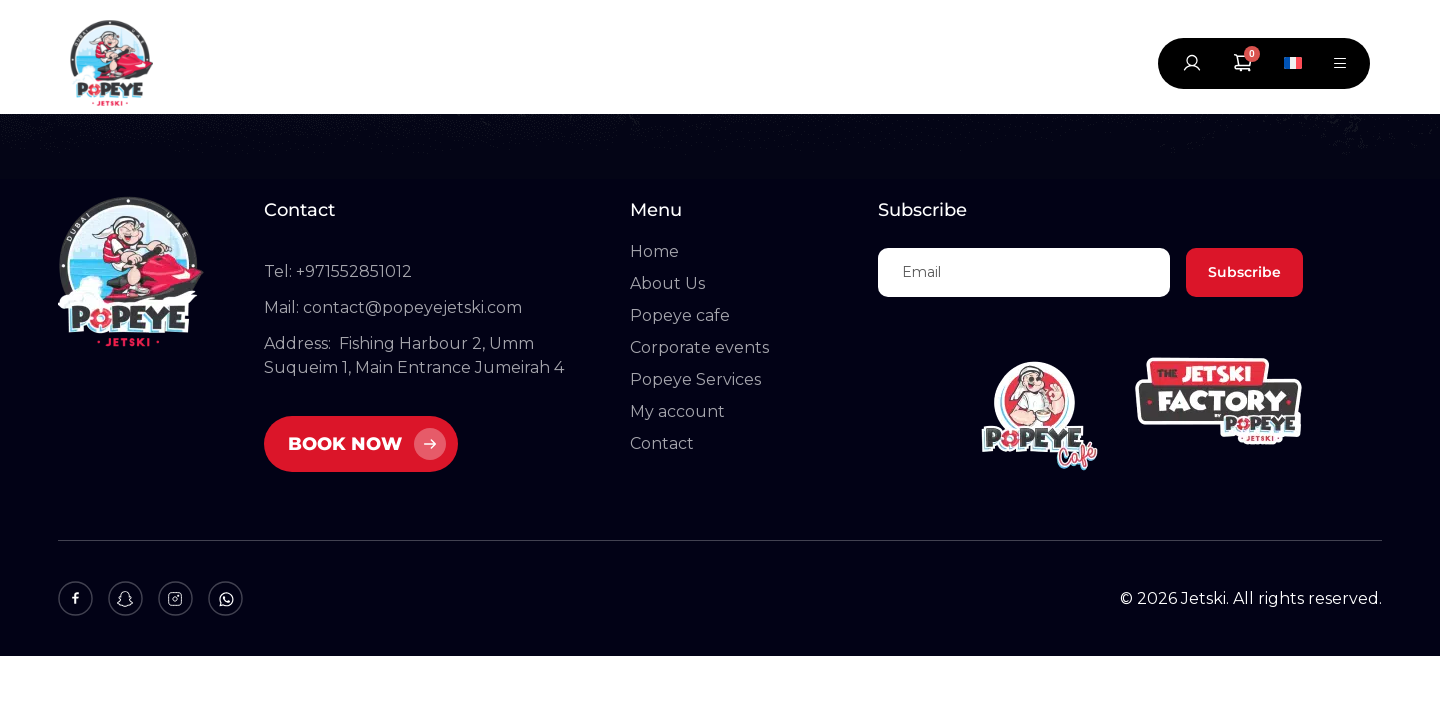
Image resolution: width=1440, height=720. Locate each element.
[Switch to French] (1293, 63)
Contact (662, 443)
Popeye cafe (680, 315)
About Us (667, 283)
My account (677, 411)
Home (654, 251)
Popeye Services (695, 379)
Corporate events (699, 347)
